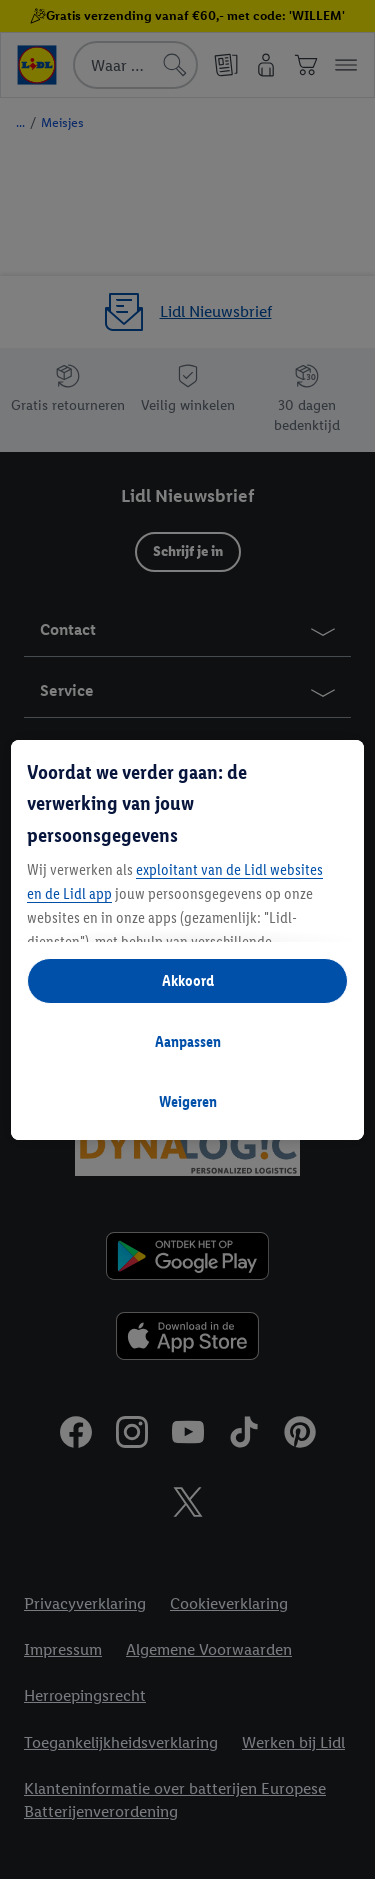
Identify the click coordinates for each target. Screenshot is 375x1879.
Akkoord (188, 980)
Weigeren (188, 1101)
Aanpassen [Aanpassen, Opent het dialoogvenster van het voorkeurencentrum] (188, 1041)
